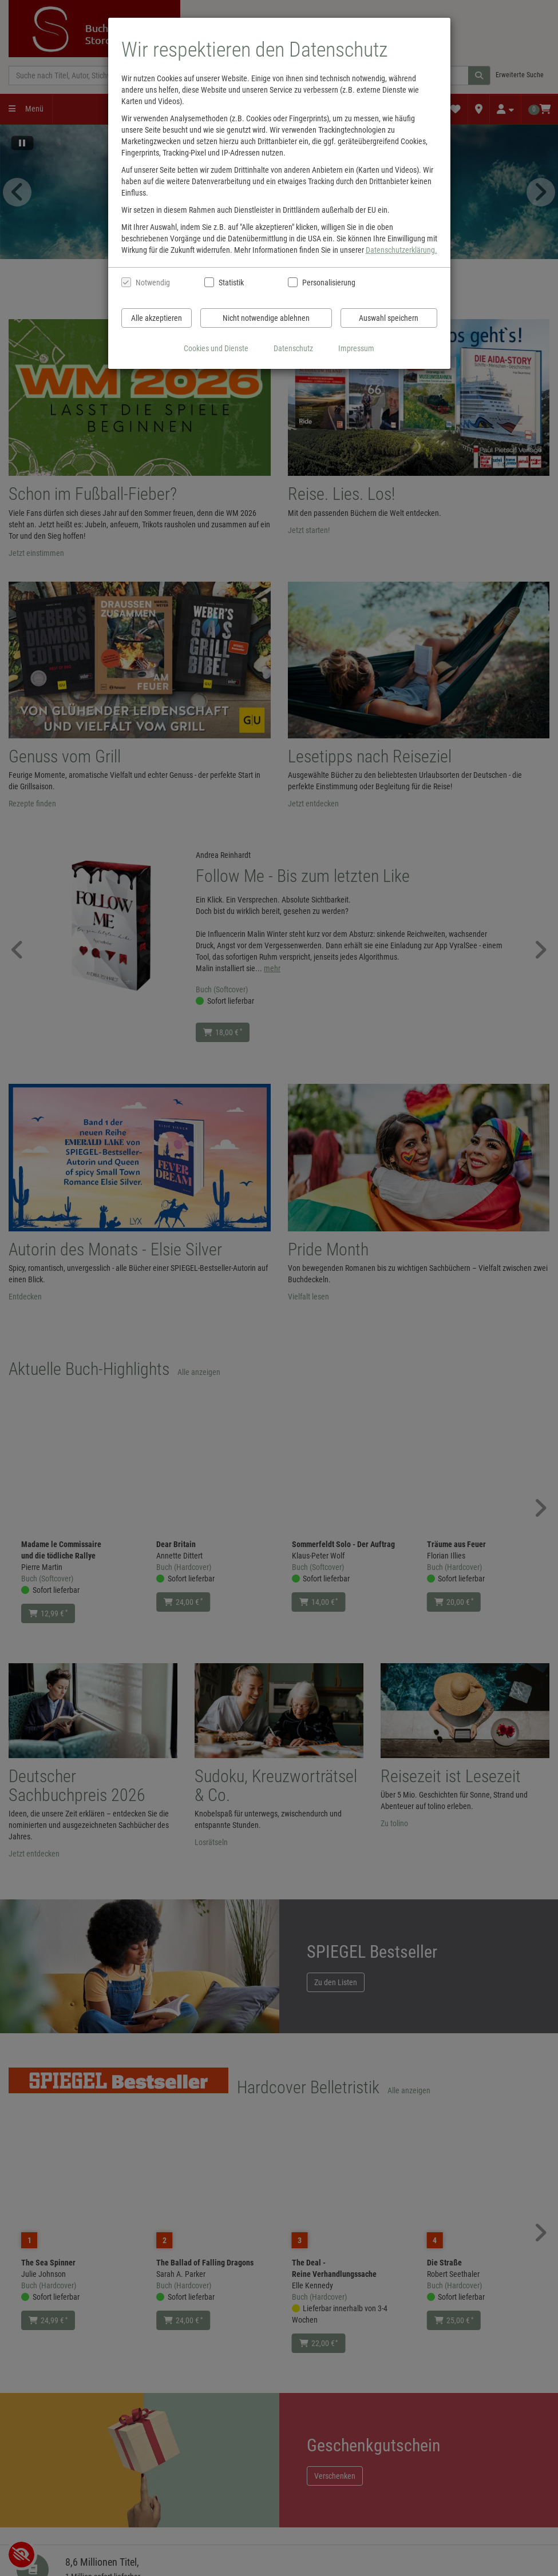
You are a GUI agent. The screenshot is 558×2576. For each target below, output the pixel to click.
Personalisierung (328, 282)
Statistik (231, 282)
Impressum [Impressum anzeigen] (356, 348)
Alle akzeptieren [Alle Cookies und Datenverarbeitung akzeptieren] (156, 318)
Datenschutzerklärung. (401, 250)
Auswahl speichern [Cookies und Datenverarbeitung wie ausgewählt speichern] (388, 318)
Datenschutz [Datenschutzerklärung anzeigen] (293, 348)
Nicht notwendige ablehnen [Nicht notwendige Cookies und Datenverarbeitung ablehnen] (266, 318)
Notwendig (153, 282)
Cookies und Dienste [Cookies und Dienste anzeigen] (216, 348)
